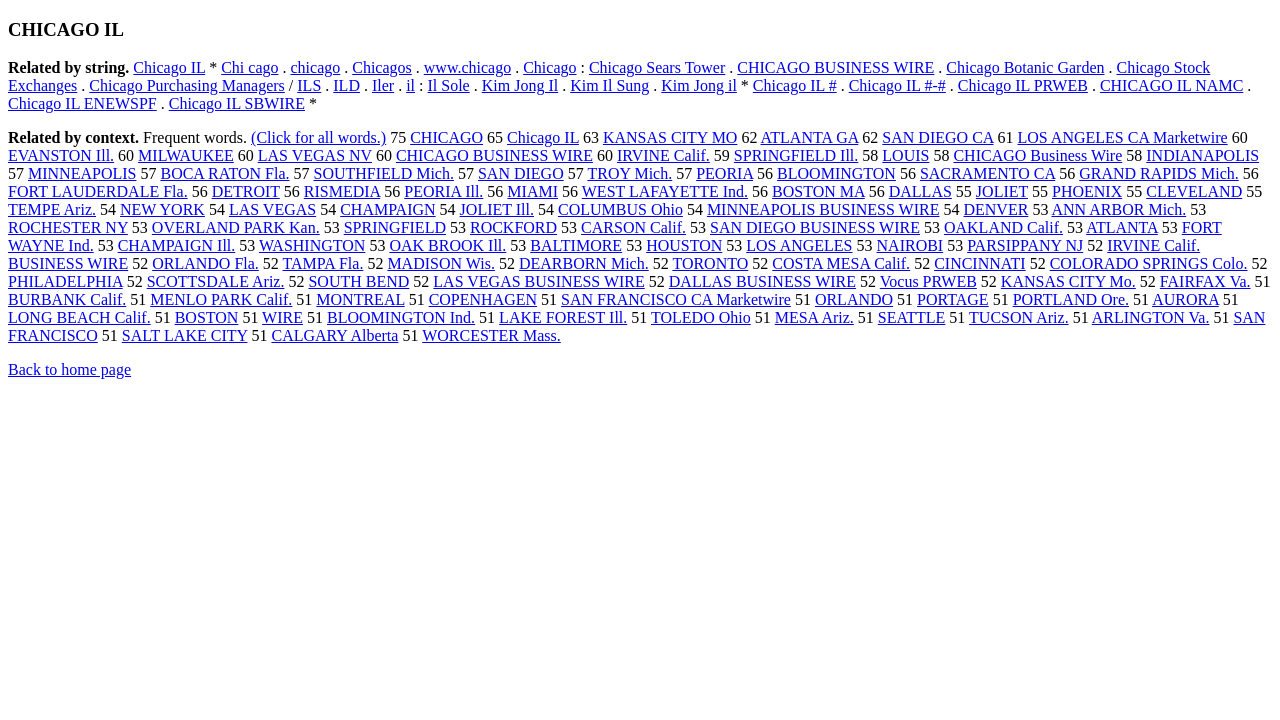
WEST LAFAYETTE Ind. (665, 191)
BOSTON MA (818, 191)
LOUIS (905, 155)
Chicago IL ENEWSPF (82, 103)
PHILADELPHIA (65, 281)
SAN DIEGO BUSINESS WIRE (815, 227)
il (410, 85)
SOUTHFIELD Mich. (384, 173)
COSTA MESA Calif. (841, 263)
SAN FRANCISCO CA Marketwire (676, 299)
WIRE (282, 317)
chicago (315, 67)
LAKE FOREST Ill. (563, 317)
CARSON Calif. (633, 227)
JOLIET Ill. (497, 209)
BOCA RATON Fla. (224, 173)
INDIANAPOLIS (1202, 155)
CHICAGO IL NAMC (1171, 85)
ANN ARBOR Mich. (1119, 209)
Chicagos (382, 67)
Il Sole (448, 85)
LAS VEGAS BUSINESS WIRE (538, 281)
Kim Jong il (699, 85)
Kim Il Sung (609, 85)
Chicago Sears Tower (657, 67)
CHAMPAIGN (387, 209)
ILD (346, 85)
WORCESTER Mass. (491, 335)
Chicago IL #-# (897, 85)
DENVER (995, 209)
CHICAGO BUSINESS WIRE (835, 67)
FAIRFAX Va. (1205, 281)
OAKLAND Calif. (1003, 227)
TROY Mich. (629, 173)
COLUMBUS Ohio (620, 209)
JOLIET (1002, 191)
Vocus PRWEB (928, 281)
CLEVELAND (1194, 191)
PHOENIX (1087, 191)
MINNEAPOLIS (82, 173)
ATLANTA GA (810, 137)
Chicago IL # (795, 85)
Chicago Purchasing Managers (187, 85)
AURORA (1185, 299)
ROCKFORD (513, 227)
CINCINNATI (980, 263)
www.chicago (467, 67)
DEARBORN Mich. (584, 263)
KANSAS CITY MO (670, 137)
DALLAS (920, 191)
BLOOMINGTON (836, 173)
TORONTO (710, 263)
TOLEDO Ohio (701, 317)
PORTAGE (953, 299)
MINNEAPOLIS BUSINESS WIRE (823, 209)
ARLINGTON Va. (1151, 317)
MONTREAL (360, 299)
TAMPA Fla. (323, 263)
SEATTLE (912, 317)
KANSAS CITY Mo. (1068, 281)
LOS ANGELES (799, 245)
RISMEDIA (342, 191)
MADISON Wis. (441, 263)
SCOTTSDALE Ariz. (216, 281)
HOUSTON (684, 245)
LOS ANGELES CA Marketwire (1122, 137)
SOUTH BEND (358, 281)
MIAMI (532, 191)
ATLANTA (1122, 227)
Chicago (549, 67)
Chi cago (249, 67)
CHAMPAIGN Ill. (177, 245)
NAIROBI (910, 245)
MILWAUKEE (186, 155)
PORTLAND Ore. (1071, 299)
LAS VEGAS (272, 209)
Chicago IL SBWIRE (237, 103)
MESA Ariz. (814, 317)
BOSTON (207, 317)
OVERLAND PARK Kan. (236, 227)
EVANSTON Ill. (61, 155)
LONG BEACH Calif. (79, 317)
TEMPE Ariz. (52, 209)
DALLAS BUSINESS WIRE (762, 281)
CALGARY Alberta (334, 335)
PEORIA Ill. (443, 191)
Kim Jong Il (520, 85)
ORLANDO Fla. (205, 263)
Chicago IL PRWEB (1023, 85)
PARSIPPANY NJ (1025, 245)
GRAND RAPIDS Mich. (1159, 173)
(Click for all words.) (318, 137)
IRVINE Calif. (663, 155)
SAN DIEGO (521, 173)
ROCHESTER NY (68, 227)
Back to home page (69, 369)
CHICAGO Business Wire (1037, 155)
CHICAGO (446, 137)
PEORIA (724, 173)
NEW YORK (162, 209)
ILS (309, 85)
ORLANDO (854, 299)
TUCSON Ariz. (1019, 317)
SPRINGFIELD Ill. (796, 155)
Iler (383, 85)
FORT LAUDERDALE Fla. (98, 191)
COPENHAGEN (483, 299)
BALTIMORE (576, 245)
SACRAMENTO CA (987, 173)
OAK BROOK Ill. (447, 245)
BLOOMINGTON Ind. (401, 317)
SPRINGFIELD (395, 227)
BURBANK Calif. (67, 299)
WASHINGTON (312, 245)
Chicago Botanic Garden (1025, 67)
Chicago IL (169, 67)
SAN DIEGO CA (937, 137)
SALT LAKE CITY (185, 335)
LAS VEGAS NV (315, 155)
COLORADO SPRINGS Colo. (1149, 263)
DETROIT (246, 191)
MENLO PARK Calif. (221, 299)
